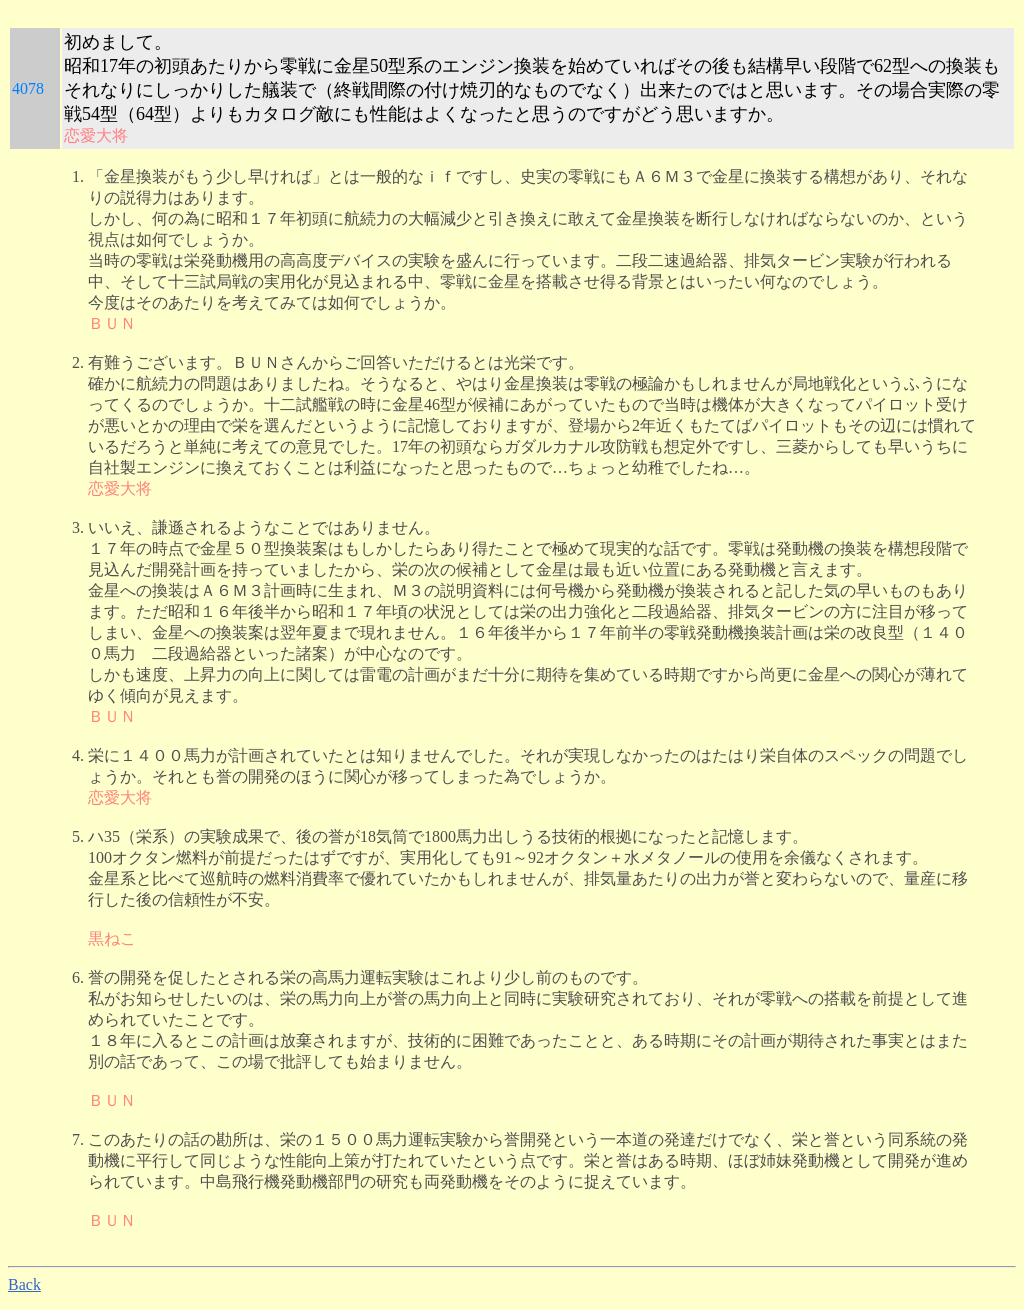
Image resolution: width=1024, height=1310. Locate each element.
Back (24, 1284)
